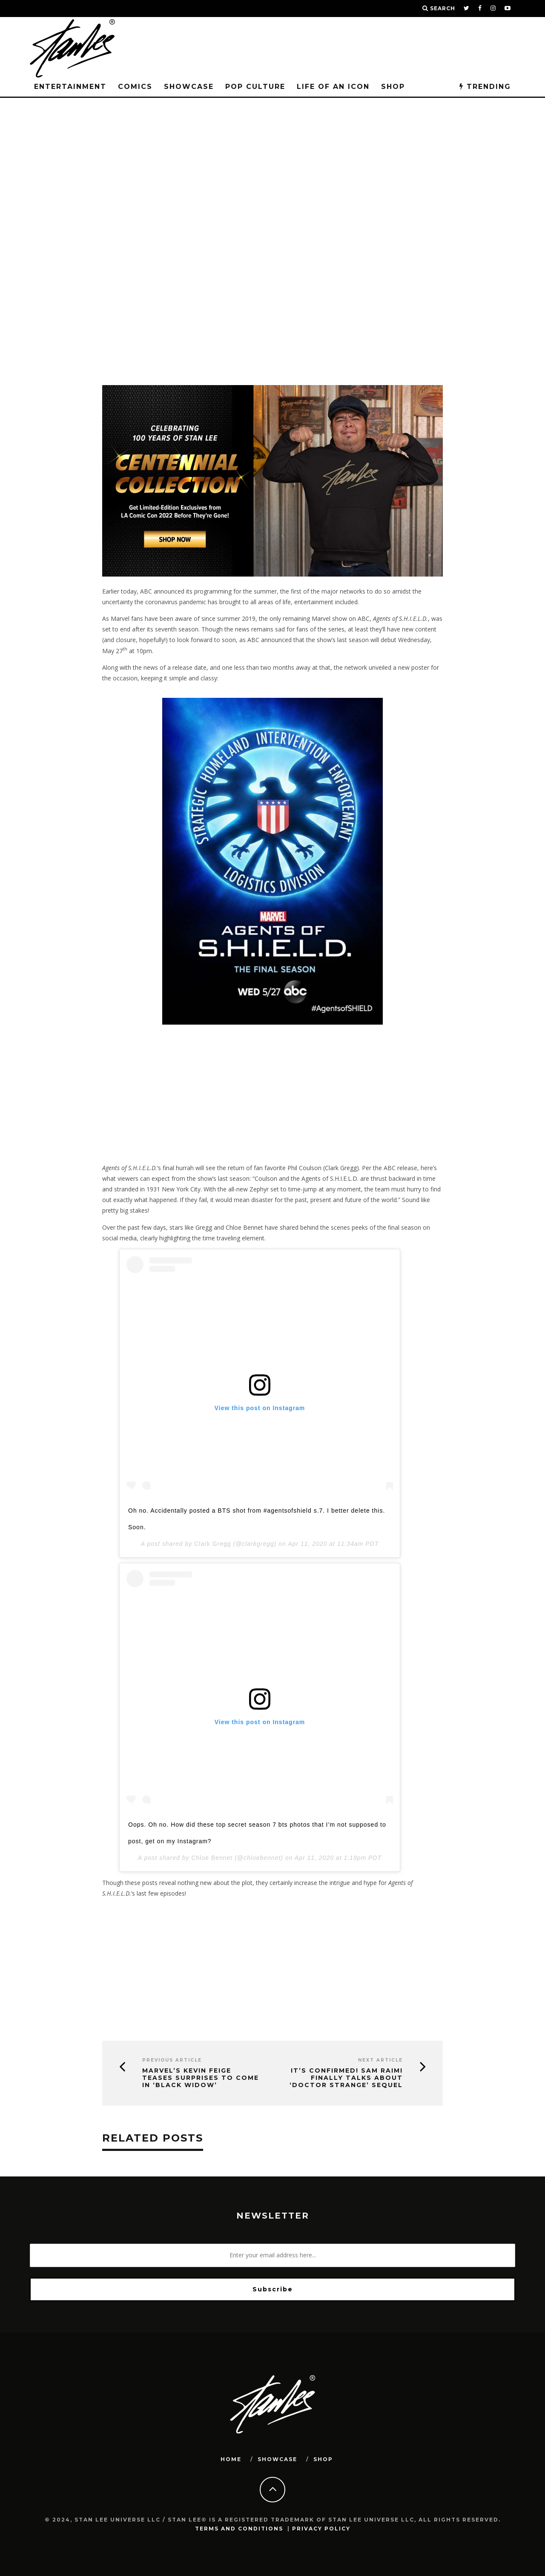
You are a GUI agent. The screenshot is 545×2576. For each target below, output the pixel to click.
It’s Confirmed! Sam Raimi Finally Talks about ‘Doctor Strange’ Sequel (346, 2077)
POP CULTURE (255, 87)
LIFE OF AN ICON (333, 87)
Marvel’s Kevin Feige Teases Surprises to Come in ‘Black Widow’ (200, 2077)
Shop (393, 87)
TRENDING (485, 87)
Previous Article (172, 2060)
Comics (135, 87)
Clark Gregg (212, 1543)
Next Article (380, 2060)
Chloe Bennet (211, 1857)
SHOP (323, 2459)
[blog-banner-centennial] (272, 574)
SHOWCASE (189, 87)
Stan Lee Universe (157, 157)
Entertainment (70, 87)
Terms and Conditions (239, 2528)
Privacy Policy (321, 2528)
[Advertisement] (272, 304)
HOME (231, 2459)
